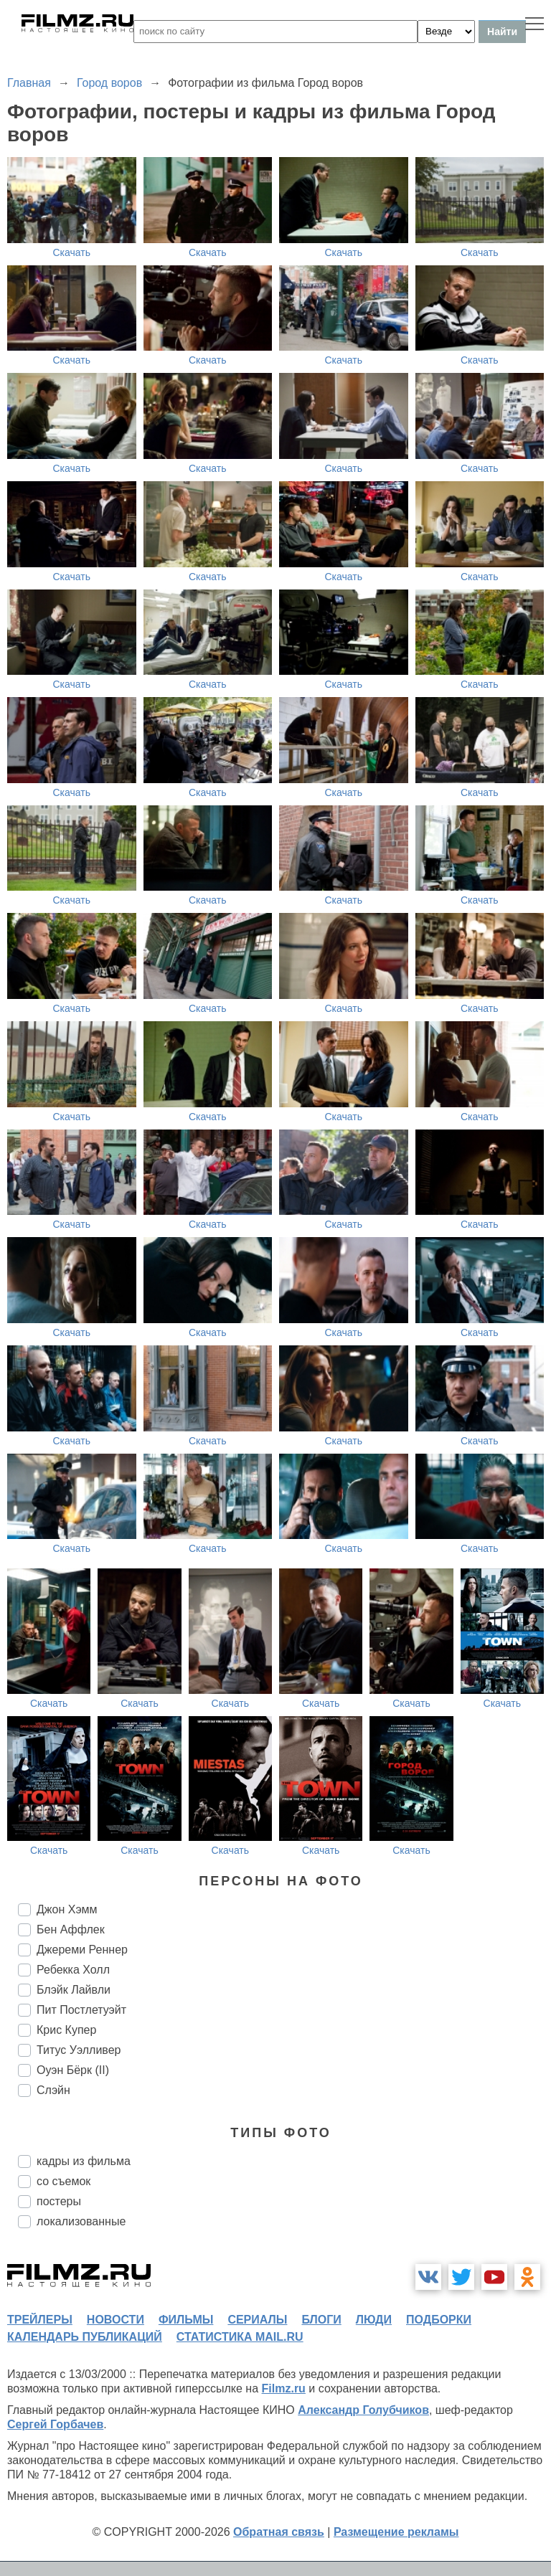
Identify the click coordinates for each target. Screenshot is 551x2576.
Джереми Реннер (82, 1949)
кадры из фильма (84, 2161)
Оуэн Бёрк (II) (73, 2070)
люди (374, 2320)
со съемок (63, 2181)
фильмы (186, 2320)
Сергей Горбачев (55, 2424)
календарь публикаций (84, 2337)
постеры (59, 2201)
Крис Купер (66, 2030)
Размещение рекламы (396, 2532)
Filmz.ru (284, 2388)
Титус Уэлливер (79, 2050)
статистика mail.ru (239, 2337)
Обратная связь (278, 2532)
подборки (438, 2320)
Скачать (72, 252)
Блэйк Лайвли (73, 1990)
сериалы (257, 2320)
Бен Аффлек (71, 1929)
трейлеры (39, 2320)
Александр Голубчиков (363, 2410)
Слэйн (53, 2090)
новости (115, 2320)
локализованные (81, 2221)
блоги (321, 2320)
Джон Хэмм (67, 1909)
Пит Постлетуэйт (81, 2010)
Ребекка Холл (73, 1970)
